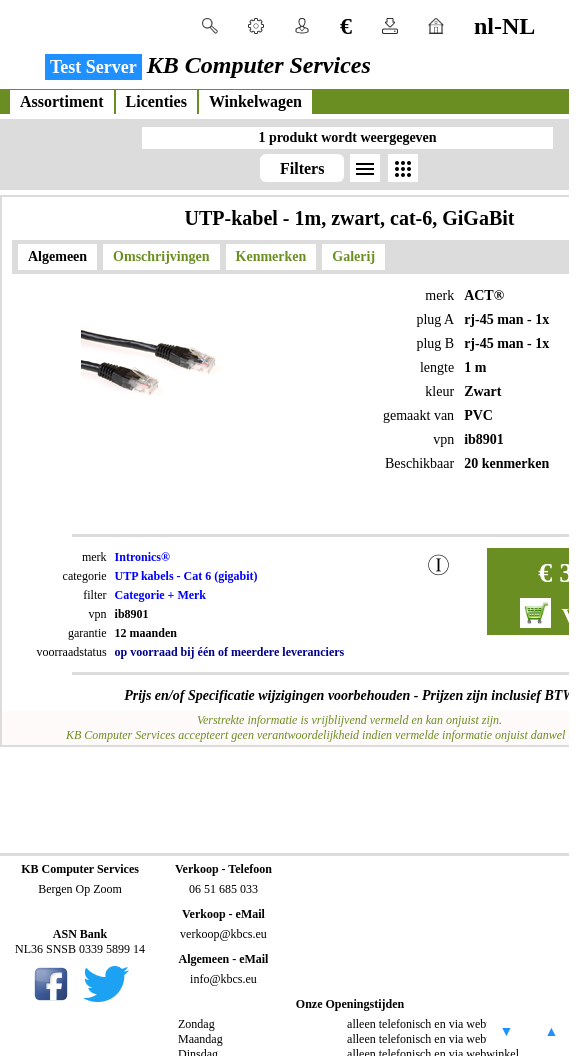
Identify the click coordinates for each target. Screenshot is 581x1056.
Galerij (353, 256)
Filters (302, 168)
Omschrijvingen (161, 256)
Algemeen (57, 256)
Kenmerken (271, 256)
